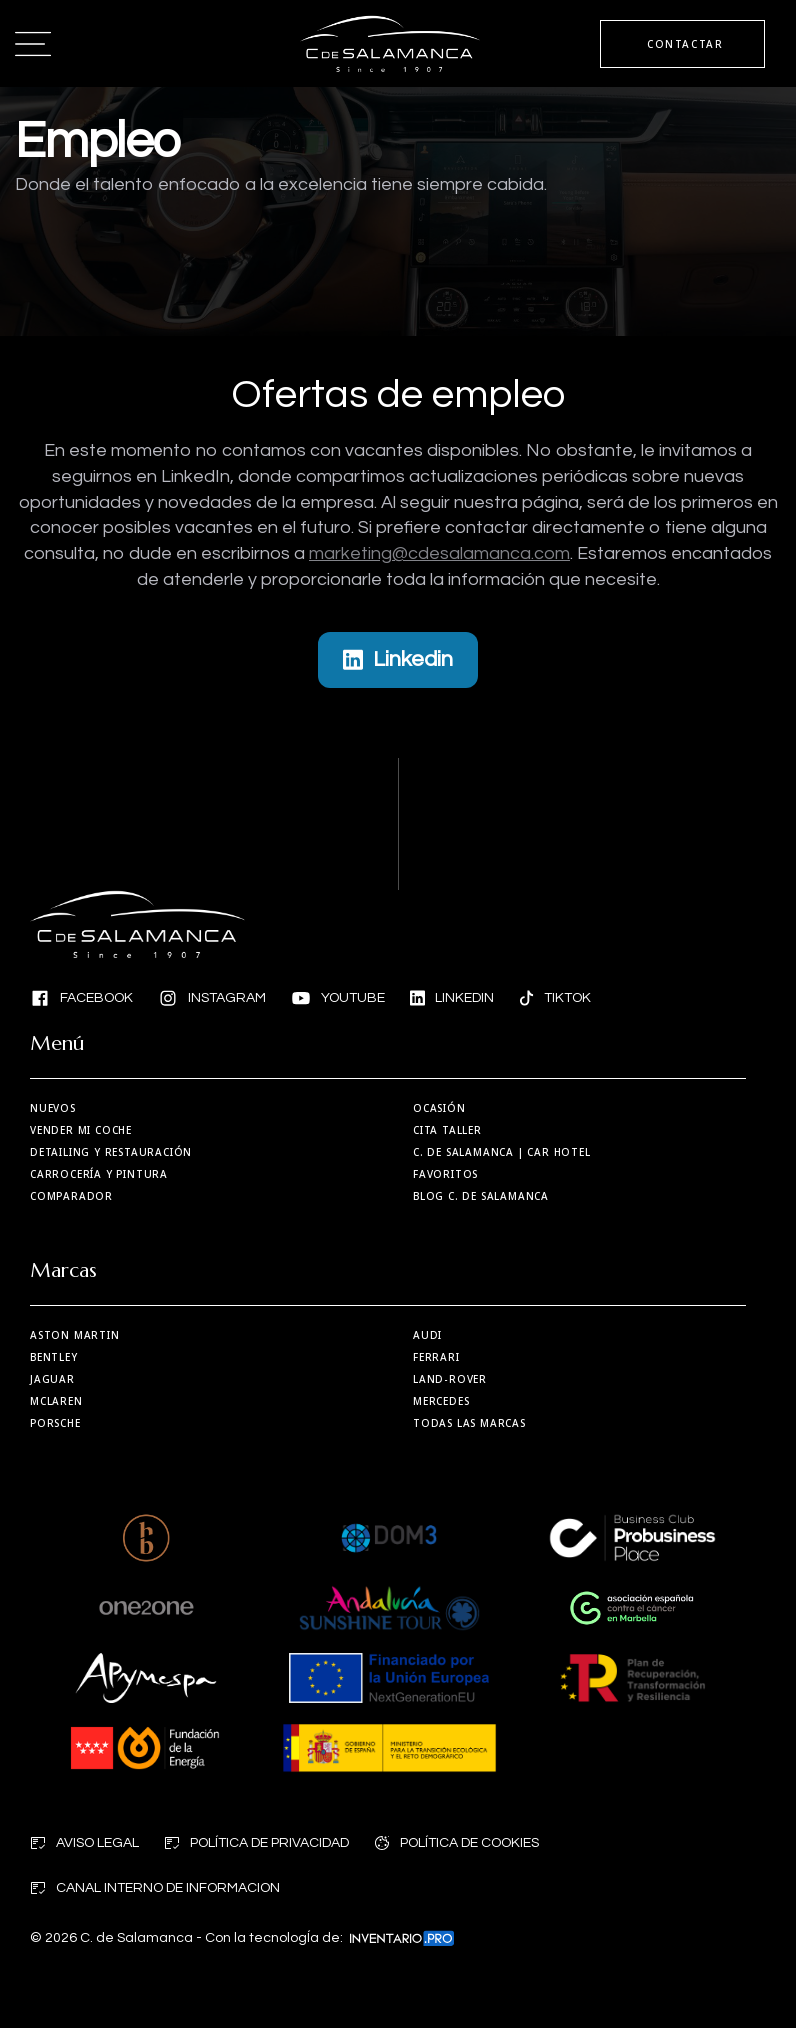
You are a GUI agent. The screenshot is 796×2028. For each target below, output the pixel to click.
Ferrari (436, 1357)
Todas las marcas (469, 1423)
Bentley (54, 1357)
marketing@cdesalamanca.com (439, 553)
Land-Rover (450, 1379)
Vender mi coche (81, 1130)
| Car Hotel (502, 1152)
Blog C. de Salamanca (481, 1196)
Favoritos (445, 1174)
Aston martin (75, 1335)
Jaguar (52, 1379)
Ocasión (439, 1108)
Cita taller (447, 1130)
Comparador (71, 1196)
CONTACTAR (685, 44)
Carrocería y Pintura (99, 1174)
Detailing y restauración (111, 1152)
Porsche (55, 1423)
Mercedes (441, 1401)
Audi (427, 1335)
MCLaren (56, 1401)
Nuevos (53, 1108)
